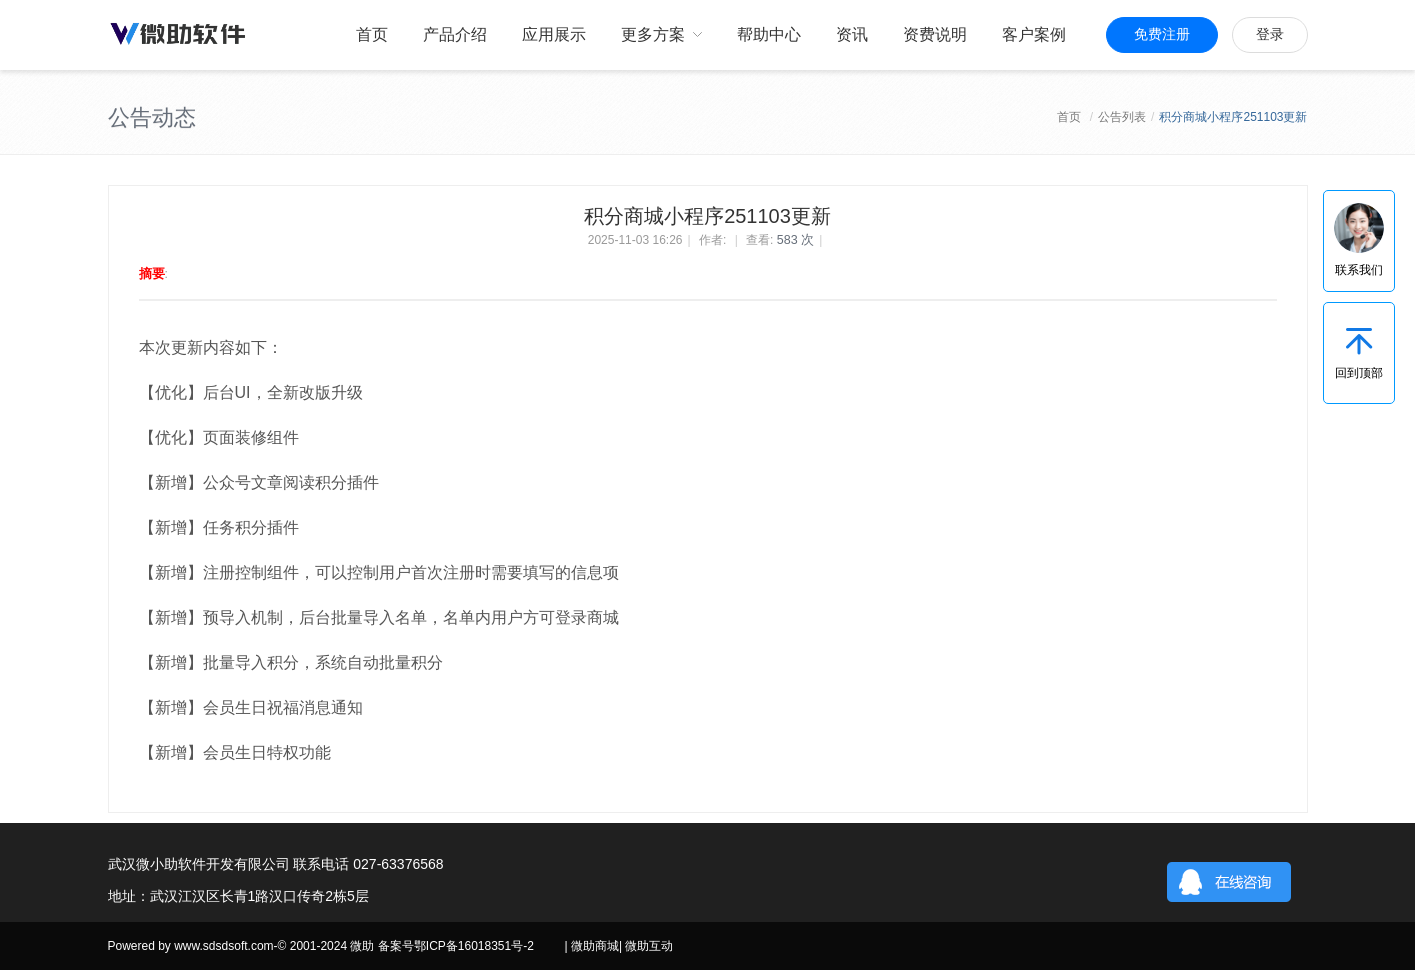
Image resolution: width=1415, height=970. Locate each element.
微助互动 (649, 946)
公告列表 (1122, 117)
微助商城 (595, 946)
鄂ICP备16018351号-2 (474, 946)
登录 (1270, 34)
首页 (1069, 117)
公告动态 (152, 117)
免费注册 (1162, 34)
